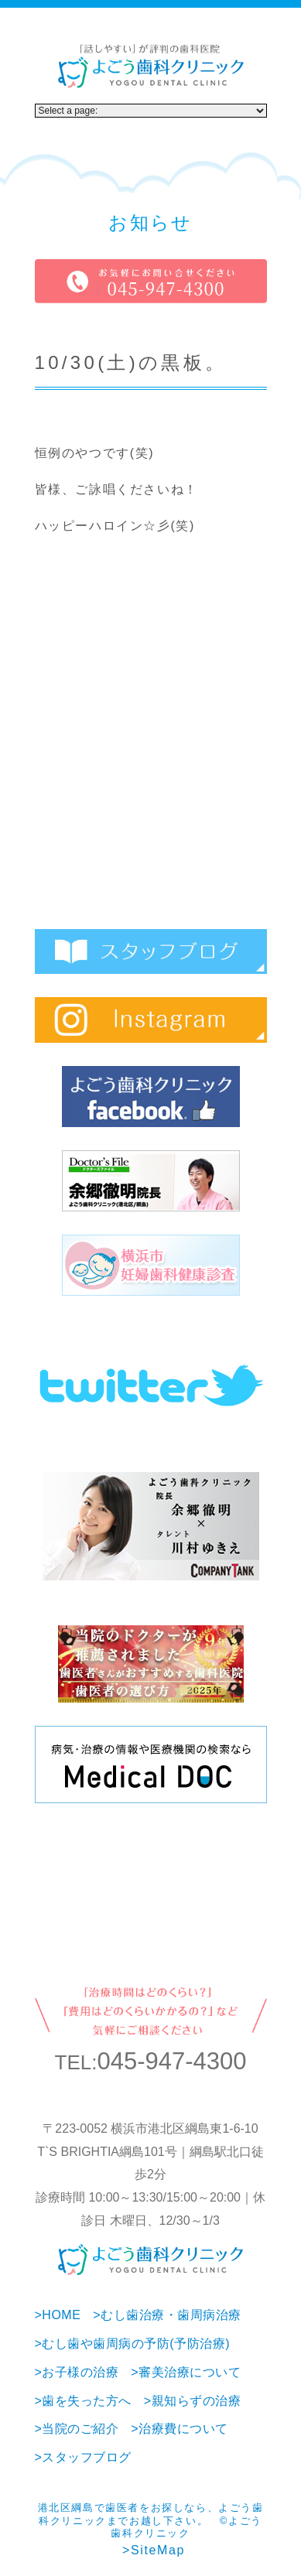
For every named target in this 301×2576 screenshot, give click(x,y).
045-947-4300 (171, 2061)
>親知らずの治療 (192, 2400)
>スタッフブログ (83, 2457)
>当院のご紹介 (77, 2428)
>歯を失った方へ (83, 2400)
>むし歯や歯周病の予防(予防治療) (133, 2343)
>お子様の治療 (77, 2372)
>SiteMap (153, 2550)
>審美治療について (186, 2372)
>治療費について (179, 2428)
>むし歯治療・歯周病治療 (167, 2314)
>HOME (58, 2314)
